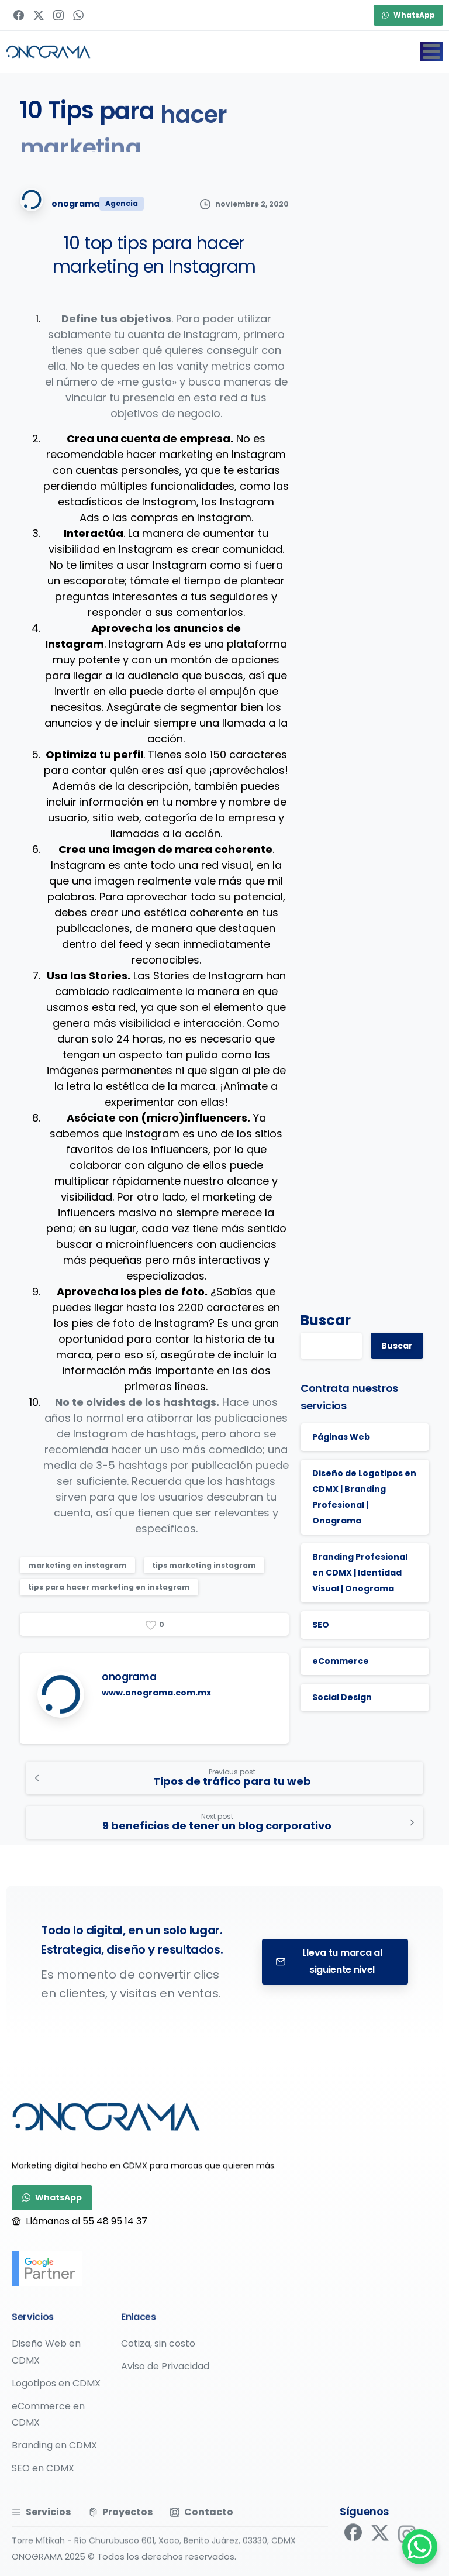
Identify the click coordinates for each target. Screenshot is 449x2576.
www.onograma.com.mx (156, 1692)
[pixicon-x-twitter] (380, 2541)
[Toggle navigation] (431, 51)
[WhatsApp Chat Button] (419, 2546)
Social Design (342, 1697)
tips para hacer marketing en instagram (109, 1587)
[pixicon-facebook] (353, 2535)
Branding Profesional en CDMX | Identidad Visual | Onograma (359, 1572)
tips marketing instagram (204, 1565)
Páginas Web (341, 1437)
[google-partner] (47, 2268)
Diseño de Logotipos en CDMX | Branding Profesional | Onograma (364, 1496)
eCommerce (340, 1661)
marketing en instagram (77, 1565)
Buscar (326, 1320)
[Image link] (106, 2116)
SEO (320, 1625)
